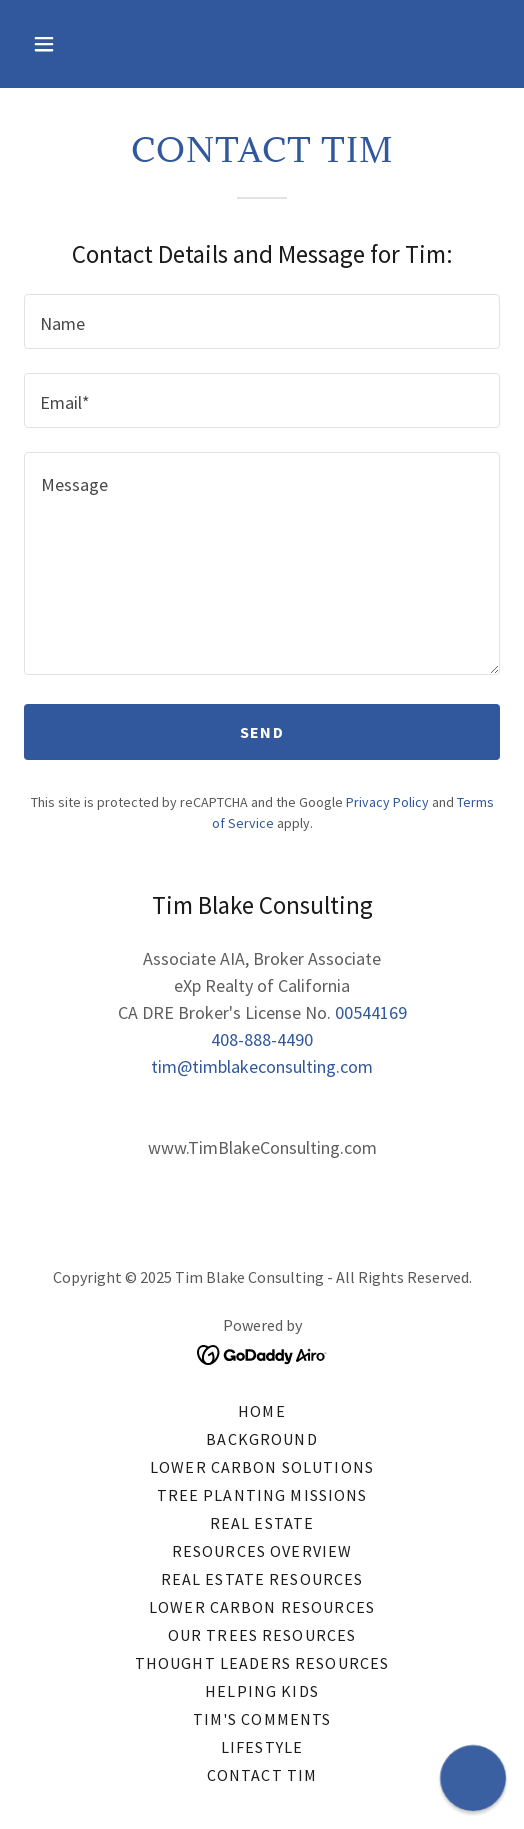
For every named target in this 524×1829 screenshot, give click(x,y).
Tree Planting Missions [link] (262, 1495)
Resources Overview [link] (262, 1551)
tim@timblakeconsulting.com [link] (262, 1066)
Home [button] (262, 1411)
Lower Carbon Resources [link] (262, 1607)
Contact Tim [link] (262, 1775)
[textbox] (262, 321)
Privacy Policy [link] (387, 802)
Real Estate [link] (262, 1523)
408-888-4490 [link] (262, 1039)
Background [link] (261, 1439)
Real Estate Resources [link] (262, 1579)
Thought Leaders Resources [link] (262, 1663)
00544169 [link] (371, 1012)
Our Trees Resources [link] (262, 1635)
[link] (262, 1352)
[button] (59, 44)
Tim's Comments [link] (262, 1719)
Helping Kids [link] (262, 1691)
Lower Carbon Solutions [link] (262, 1467)
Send (262, 732)
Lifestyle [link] (262, 1747)
